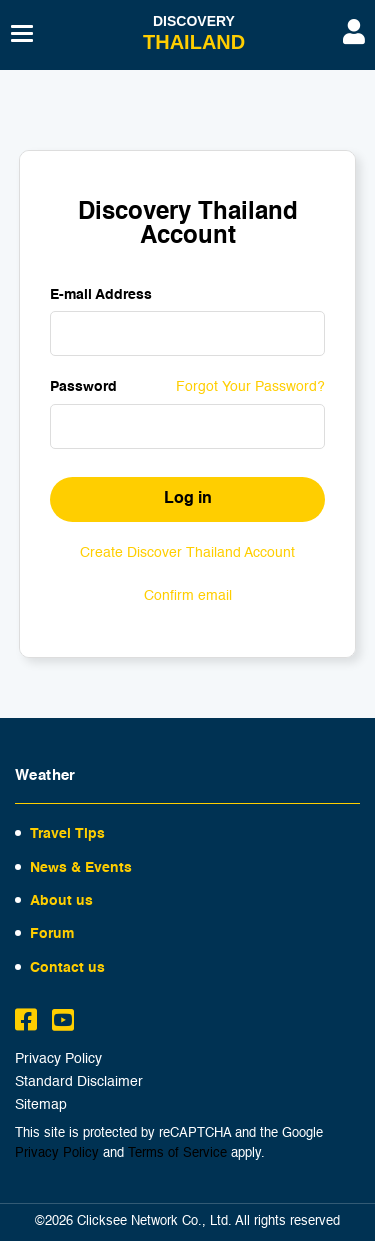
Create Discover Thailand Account (187, 553)
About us (61, 901)
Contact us (67, 968)
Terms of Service (177, 1153)
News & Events (81, 868)
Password (83, 387)
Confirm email (188, 596)
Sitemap (41, 1105)
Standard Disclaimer (79, 1082)
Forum (52, 934)
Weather (45, 775)
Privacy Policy (58, 1059)
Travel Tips (67, 834)
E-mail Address (101, 295)
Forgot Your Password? (250, 387)
